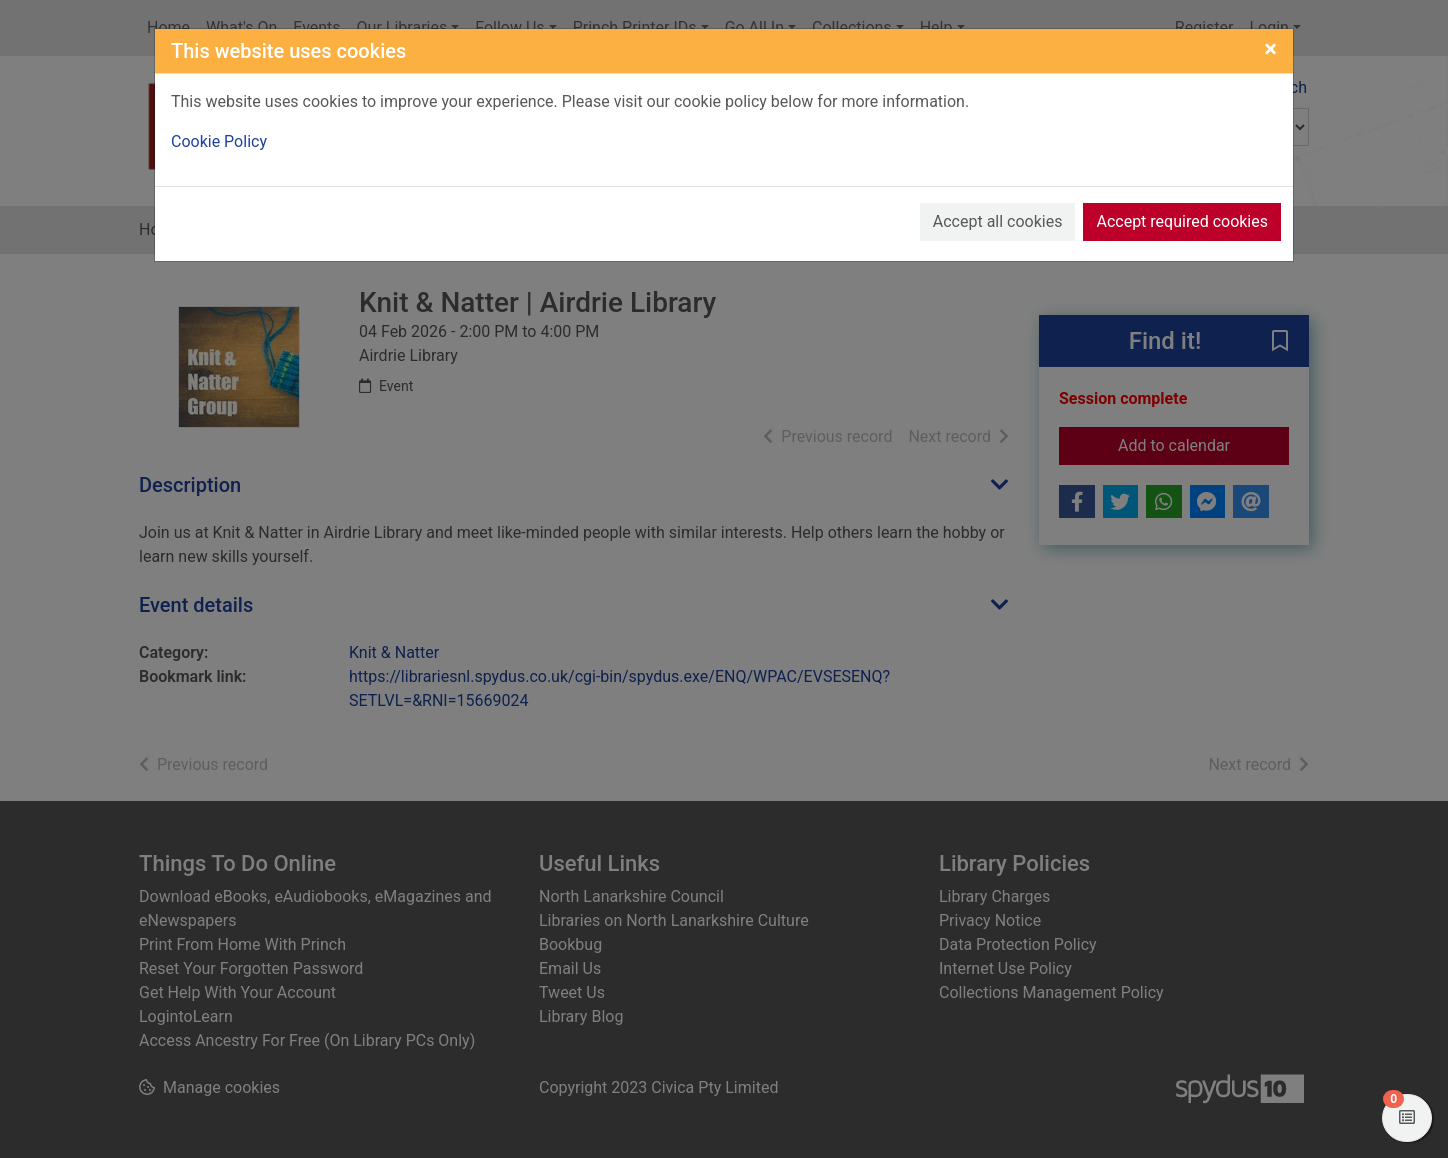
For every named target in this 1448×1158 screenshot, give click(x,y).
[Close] (1270, 49)
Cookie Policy (219, 141)
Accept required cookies (1182, 221)
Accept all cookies (998, 221)
